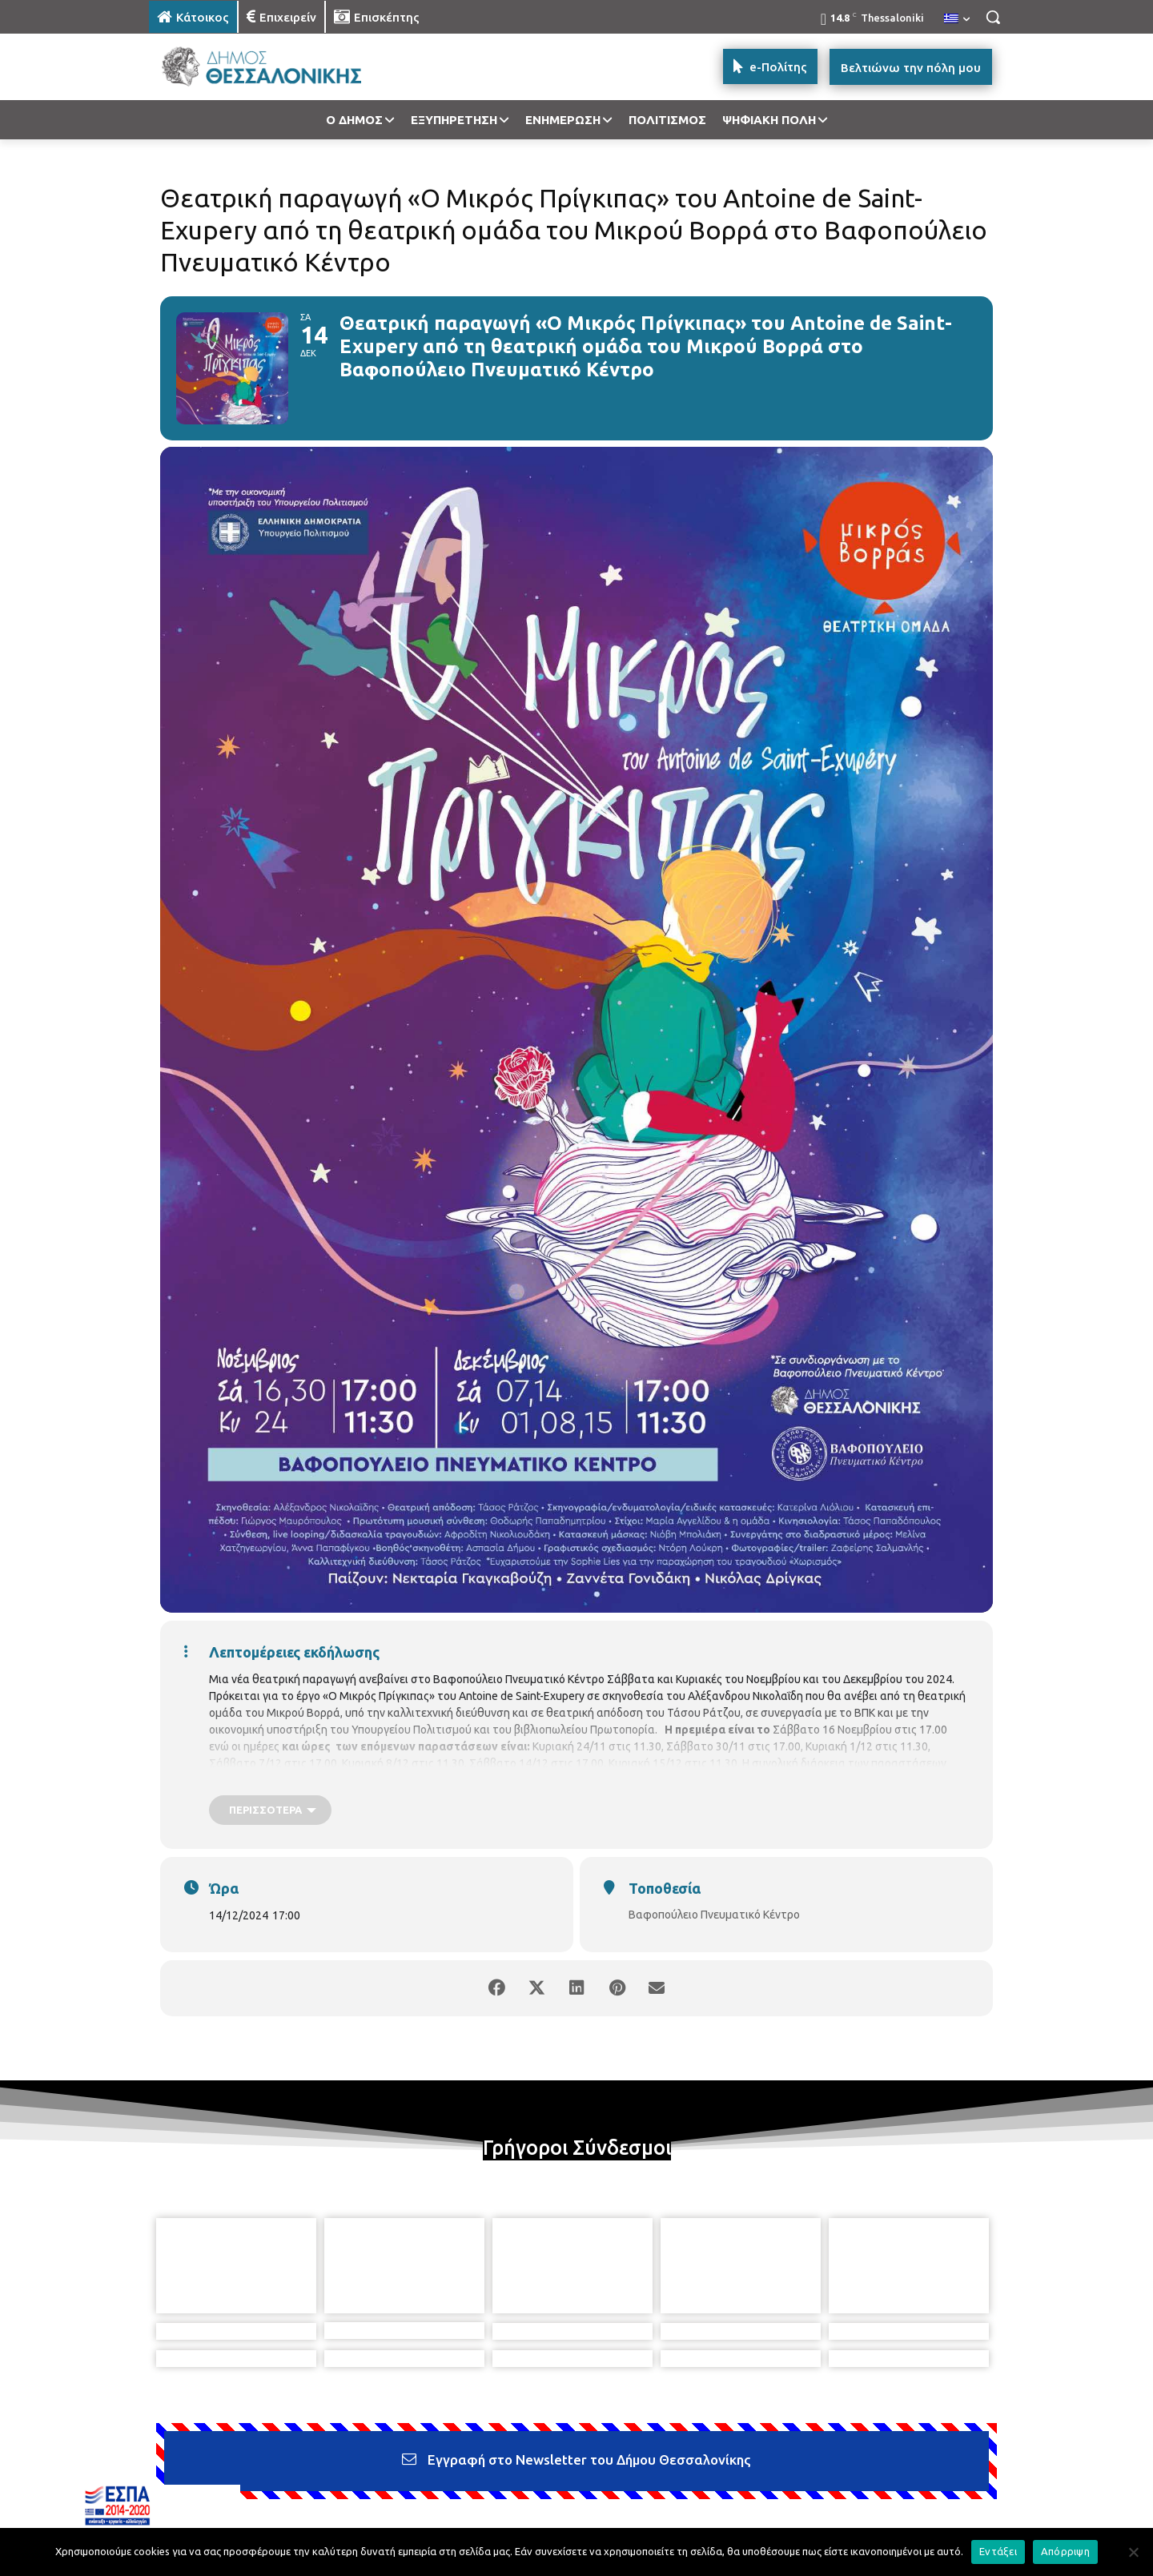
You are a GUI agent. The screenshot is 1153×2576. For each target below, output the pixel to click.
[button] (993, 17)
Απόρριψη (1065, 2551)
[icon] (688, 2488)
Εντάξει (998, 2551)
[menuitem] (957, 19)
